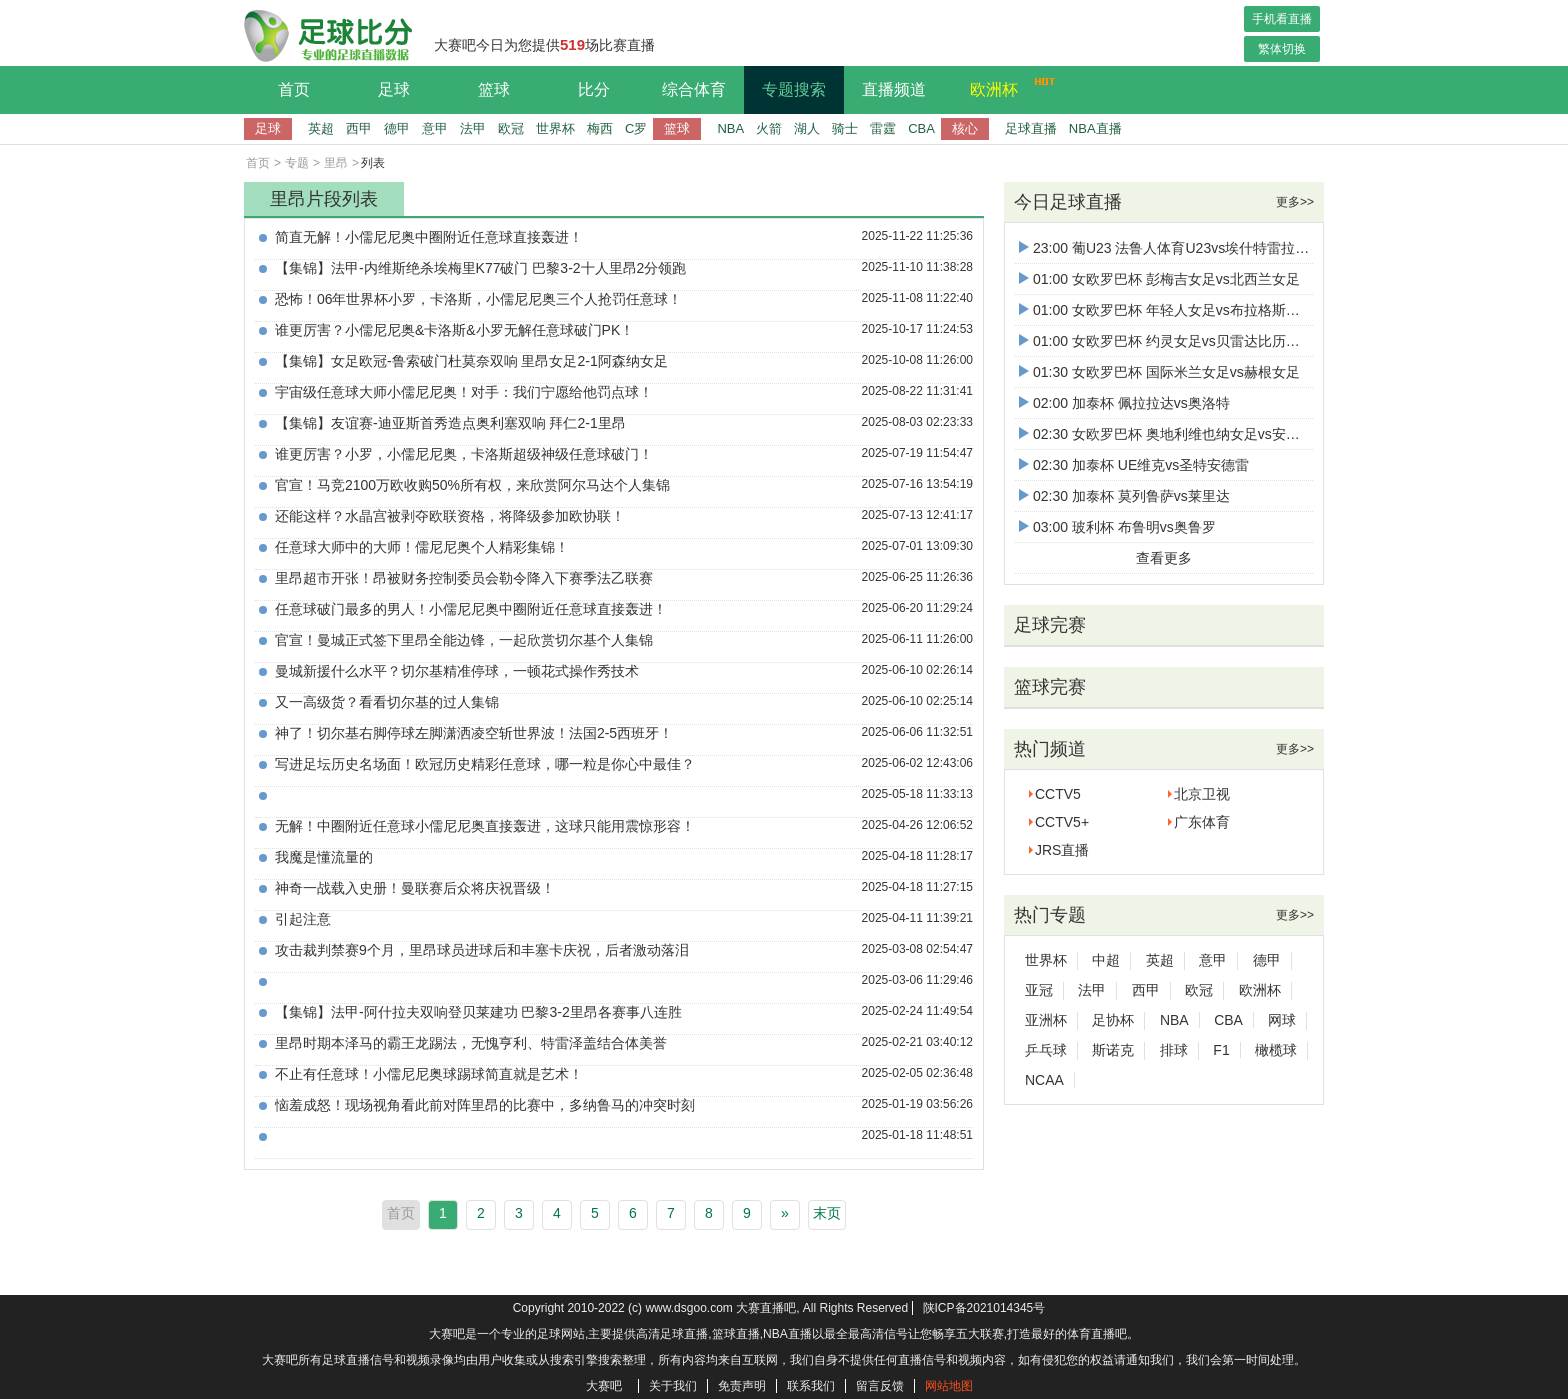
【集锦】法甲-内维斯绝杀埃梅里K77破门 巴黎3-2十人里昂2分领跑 (480, 268)
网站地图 (949, 1386)
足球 (394, 89)
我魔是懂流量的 (324, 857)
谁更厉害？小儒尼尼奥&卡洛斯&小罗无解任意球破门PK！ (454, 330)
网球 (1282, 1020)
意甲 (435, 128)
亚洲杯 (1046, 1020)
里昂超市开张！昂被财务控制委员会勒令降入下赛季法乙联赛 (464, 578)
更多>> (1295, 202)
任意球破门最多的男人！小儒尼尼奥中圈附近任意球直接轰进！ (471, 609)
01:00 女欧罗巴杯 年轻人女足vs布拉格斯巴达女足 (1180, 310)
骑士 (845, 128)
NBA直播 (1095, 128)
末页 (827, 1213)
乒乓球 (1046, 1050)
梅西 (600, 128)
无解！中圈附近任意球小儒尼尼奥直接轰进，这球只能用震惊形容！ (485, 826)
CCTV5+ (1062, 822)
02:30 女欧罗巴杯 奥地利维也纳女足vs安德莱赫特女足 (1194, 434)
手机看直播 (1282, 19)
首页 (294, 89)
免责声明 (742, 1386)
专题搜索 (794, 89)
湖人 (807, 128)
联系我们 (811, 1386)
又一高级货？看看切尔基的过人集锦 (387, 702)
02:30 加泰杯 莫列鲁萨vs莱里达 (1124, 496)
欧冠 (511, 128)
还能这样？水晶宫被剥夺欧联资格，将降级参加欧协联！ (450, 516)
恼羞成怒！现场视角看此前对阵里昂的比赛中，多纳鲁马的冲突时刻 (485, 1105)
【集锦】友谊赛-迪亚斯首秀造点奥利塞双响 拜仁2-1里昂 (450, 423)
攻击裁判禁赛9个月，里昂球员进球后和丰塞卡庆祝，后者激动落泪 (482, 950)
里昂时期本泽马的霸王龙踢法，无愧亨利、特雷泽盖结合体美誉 (471, 1043)
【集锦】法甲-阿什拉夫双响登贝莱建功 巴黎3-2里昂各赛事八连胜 (478, 1012)
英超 (321, 128)
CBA (921, 128)
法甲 (473, 128)
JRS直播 (1062, 850)
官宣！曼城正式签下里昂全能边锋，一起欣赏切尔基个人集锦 (464, 640)
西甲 (359, 128)
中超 (1106, 960)
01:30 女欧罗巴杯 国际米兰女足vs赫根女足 (1159, 372)
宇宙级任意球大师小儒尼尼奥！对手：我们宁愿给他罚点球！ (464, 392)
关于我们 (673, 1386)
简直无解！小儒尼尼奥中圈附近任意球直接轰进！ (429, 237)
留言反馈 (880, 1386)
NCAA (1044, 1080)
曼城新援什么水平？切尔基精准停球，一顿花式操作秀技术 (457, 671)
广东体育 (1202, 822)
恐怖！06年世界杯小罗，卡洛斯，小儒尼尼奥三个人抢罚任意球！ (479, 299)
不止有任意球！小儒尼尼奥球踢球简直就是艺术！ (429, 1074)
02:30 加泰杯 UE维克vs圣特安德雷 (1134, 465)
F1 (1221, 1050)
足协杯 (1113, 1020)
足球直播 (1031, 128)
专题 (297, 163)
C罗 (636, 128)
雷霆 (883, 128)
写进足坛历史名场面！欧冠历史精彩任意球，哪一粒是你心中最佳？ (485, 764)
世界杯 (555, 128)
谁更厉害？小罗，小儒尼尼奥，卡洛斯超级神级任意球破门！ (464, 454)
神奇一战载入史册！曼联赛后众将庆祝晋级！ (415, 888)
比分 (594, 89)
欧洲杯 (1007, 87)
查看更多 (1164, 558)
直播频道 (894, 89)
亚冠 (1039, 990)
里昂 (336, 163)
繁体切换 (1282, 49)
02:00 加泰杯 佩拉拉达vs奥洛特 (1124, 403)
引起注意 (303, 919)
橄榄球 (1276, 1050)
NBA (730, 128)
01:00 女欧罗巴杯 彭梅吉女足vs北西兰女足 (1159, 279)
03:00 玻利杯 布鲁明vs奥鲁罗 (1117, 527)
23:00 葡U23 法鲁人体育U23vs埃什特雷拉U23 (1170, 248)
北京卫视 (1202, 794)
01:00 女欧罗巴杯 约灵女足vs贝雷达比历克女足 (1173, 341)
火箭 (769, 128)
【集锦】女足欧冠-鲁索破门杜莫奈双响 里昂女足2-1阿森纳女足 (471, 361)
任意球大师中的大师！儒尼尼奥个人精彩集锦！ (422, 547)
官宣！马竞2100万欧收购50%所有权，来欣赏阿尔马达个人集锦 (472, 485)
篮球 (494, 89)
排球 (1174, 1050)
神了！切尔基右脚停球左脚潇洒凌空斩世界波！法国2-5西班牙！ (474, 733)
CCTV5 (1058, 794)
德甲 (397, 128)
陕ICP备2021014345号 (984, 1308)
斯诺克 (1113, 1050)
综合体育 (694, 89)
